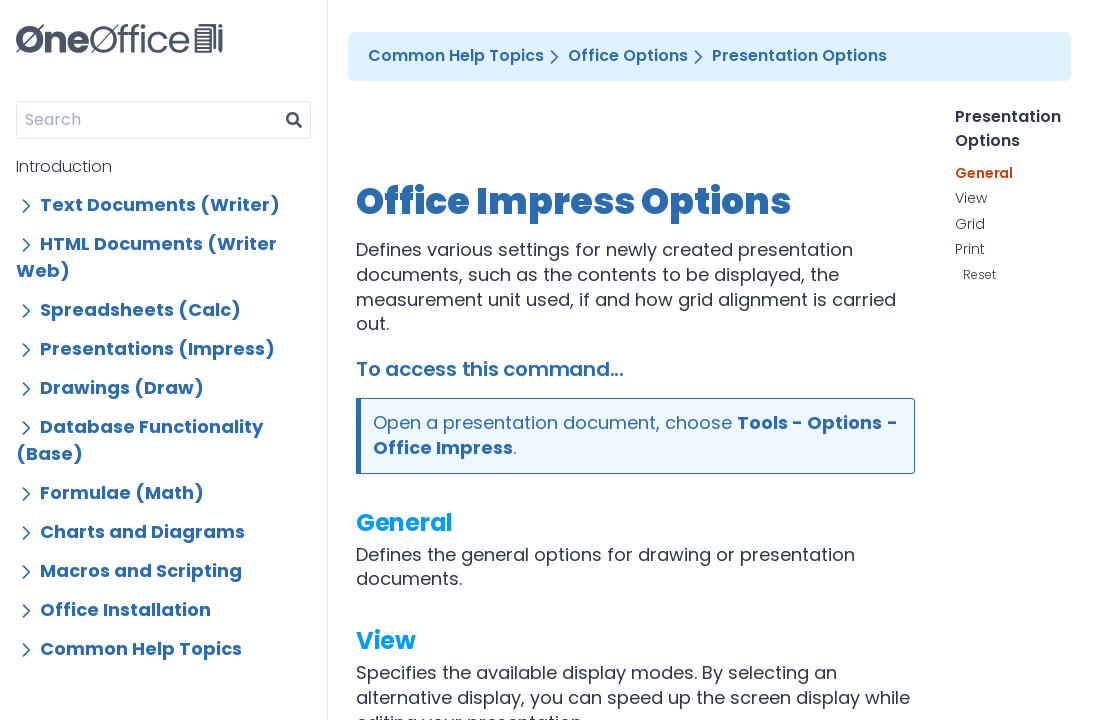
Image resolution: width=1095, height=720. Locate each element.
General (404, 522)
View (386, 640)
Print (970, 250)
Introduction (64, 166)
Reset (979, 274)
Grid (970, 225)
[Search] (147, 120)
